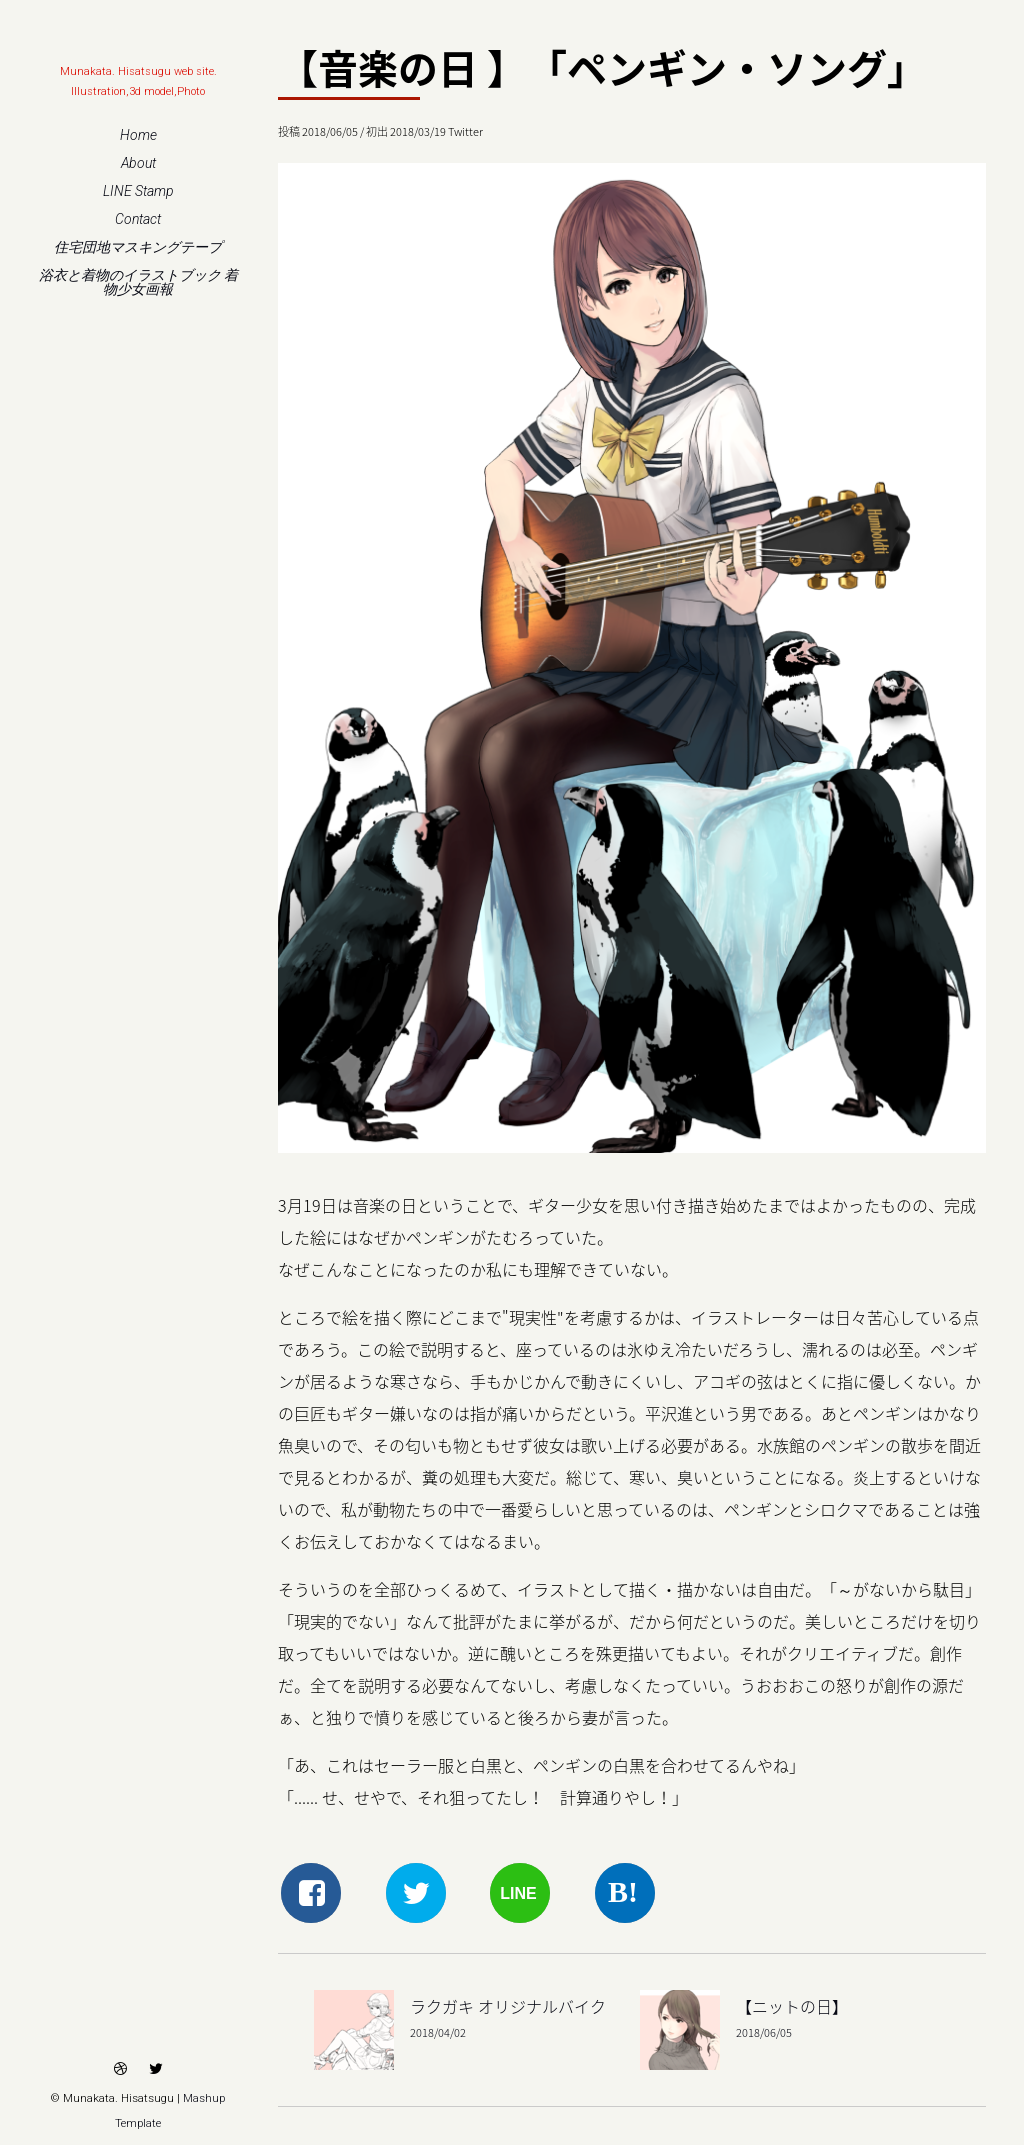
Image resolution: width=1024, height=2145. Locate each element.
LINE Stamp (138, 191)
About (138, 163)
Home (138, 135)
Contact (138, 219)
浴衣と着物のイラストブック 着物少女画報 (138, 282)
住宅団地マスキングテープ (138, 247)
